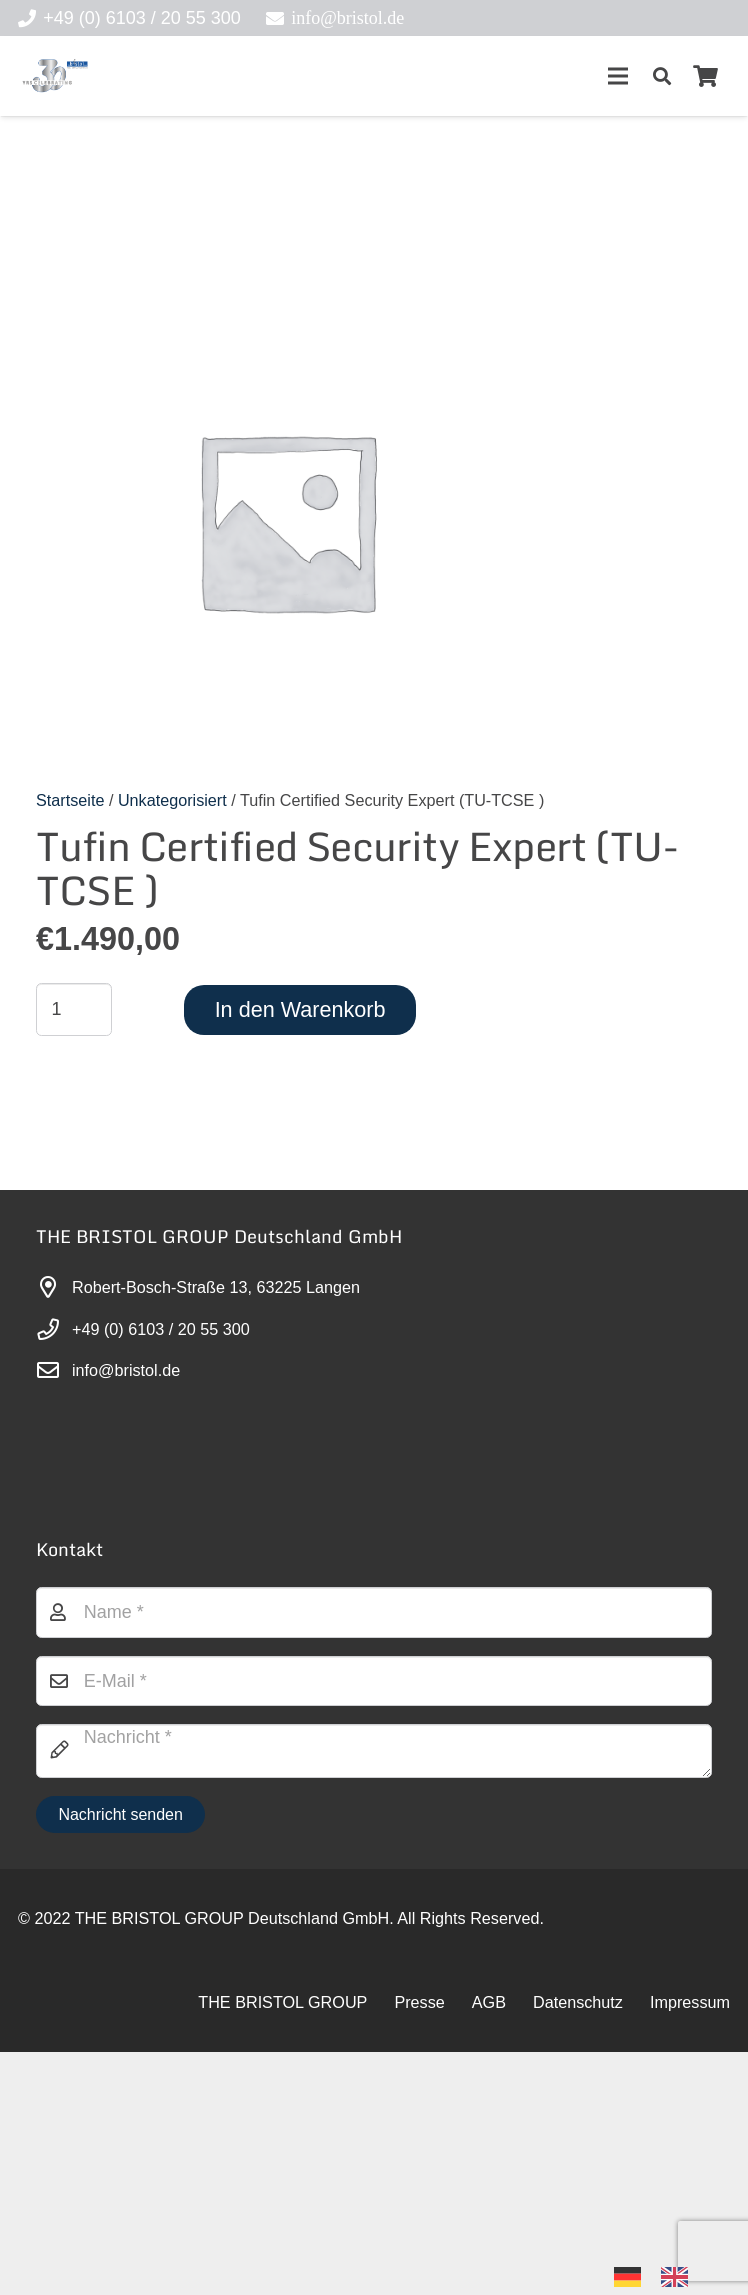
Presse (419, 2002)
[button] (662, 76)
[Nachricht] (374, 1751)
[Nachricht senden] (120, 1814)
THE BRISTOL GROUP (282, 2002)
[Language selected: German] (661, 2275)
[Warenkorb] (706, 76)
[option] (679, 2277)
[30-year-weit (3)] (54, 76)
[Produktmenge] (74, 1009)
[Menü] (617, 76)
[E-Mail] (374, 1681)
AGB (489, 2002)
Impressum (690, 2002)
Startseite (70, 800)
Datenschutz (578, 2002)
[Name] (374, 1612)
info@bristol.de (126, 1370)
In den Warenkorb (300, 1009)
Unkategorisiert (172, 800)
